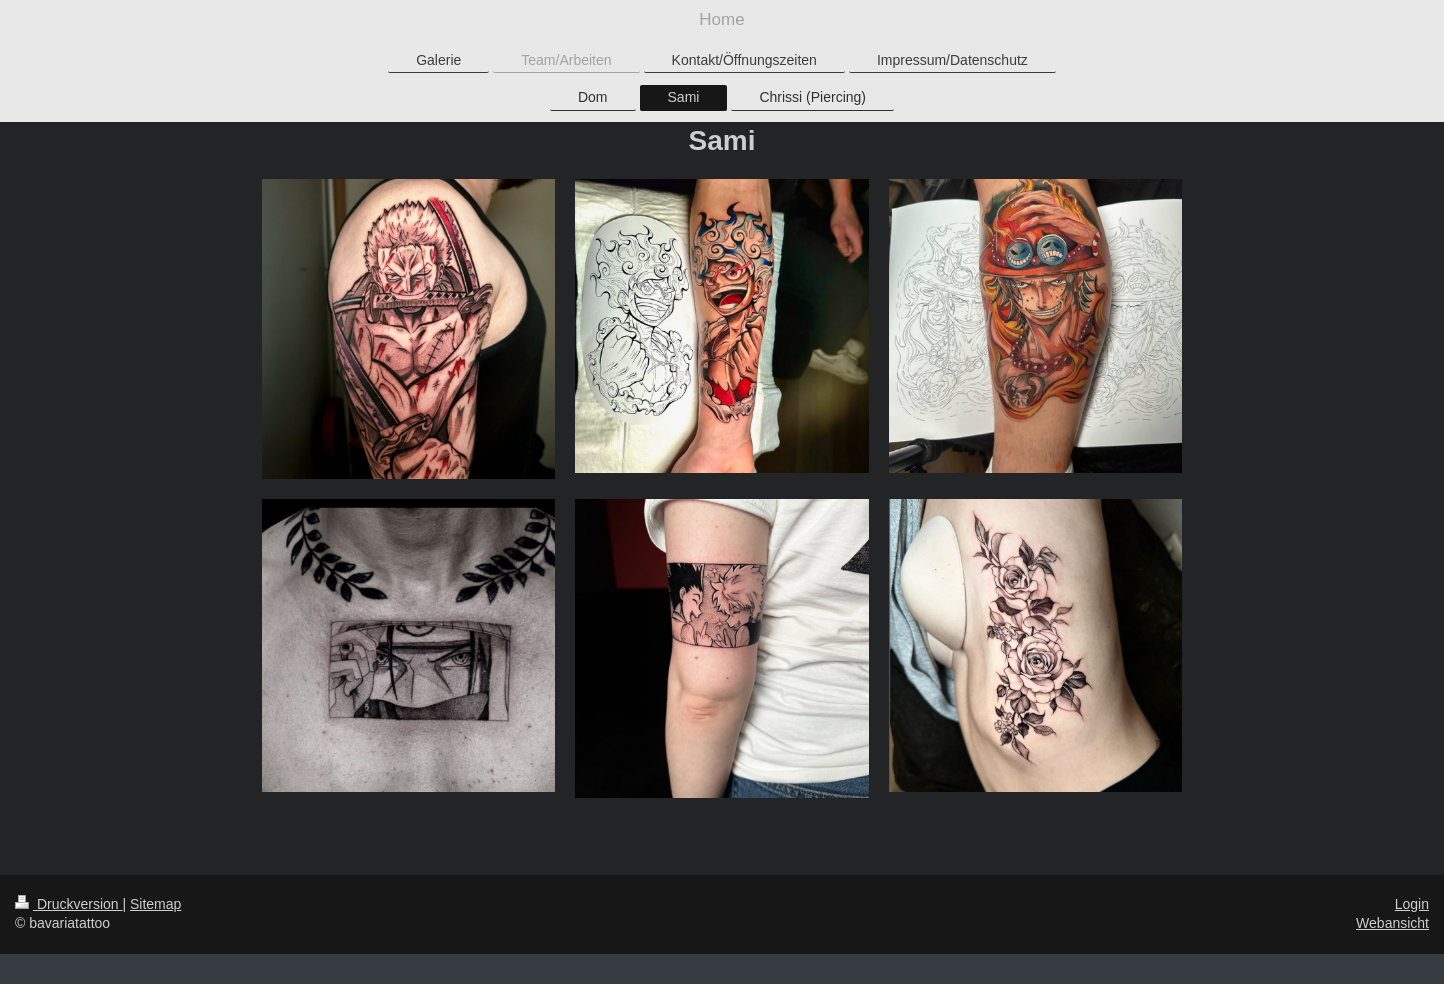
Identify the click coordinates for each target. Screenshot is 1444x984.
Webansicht (1392, 923)
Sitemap (155, 904)
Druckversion (68, 904)
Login (1412, 904)
